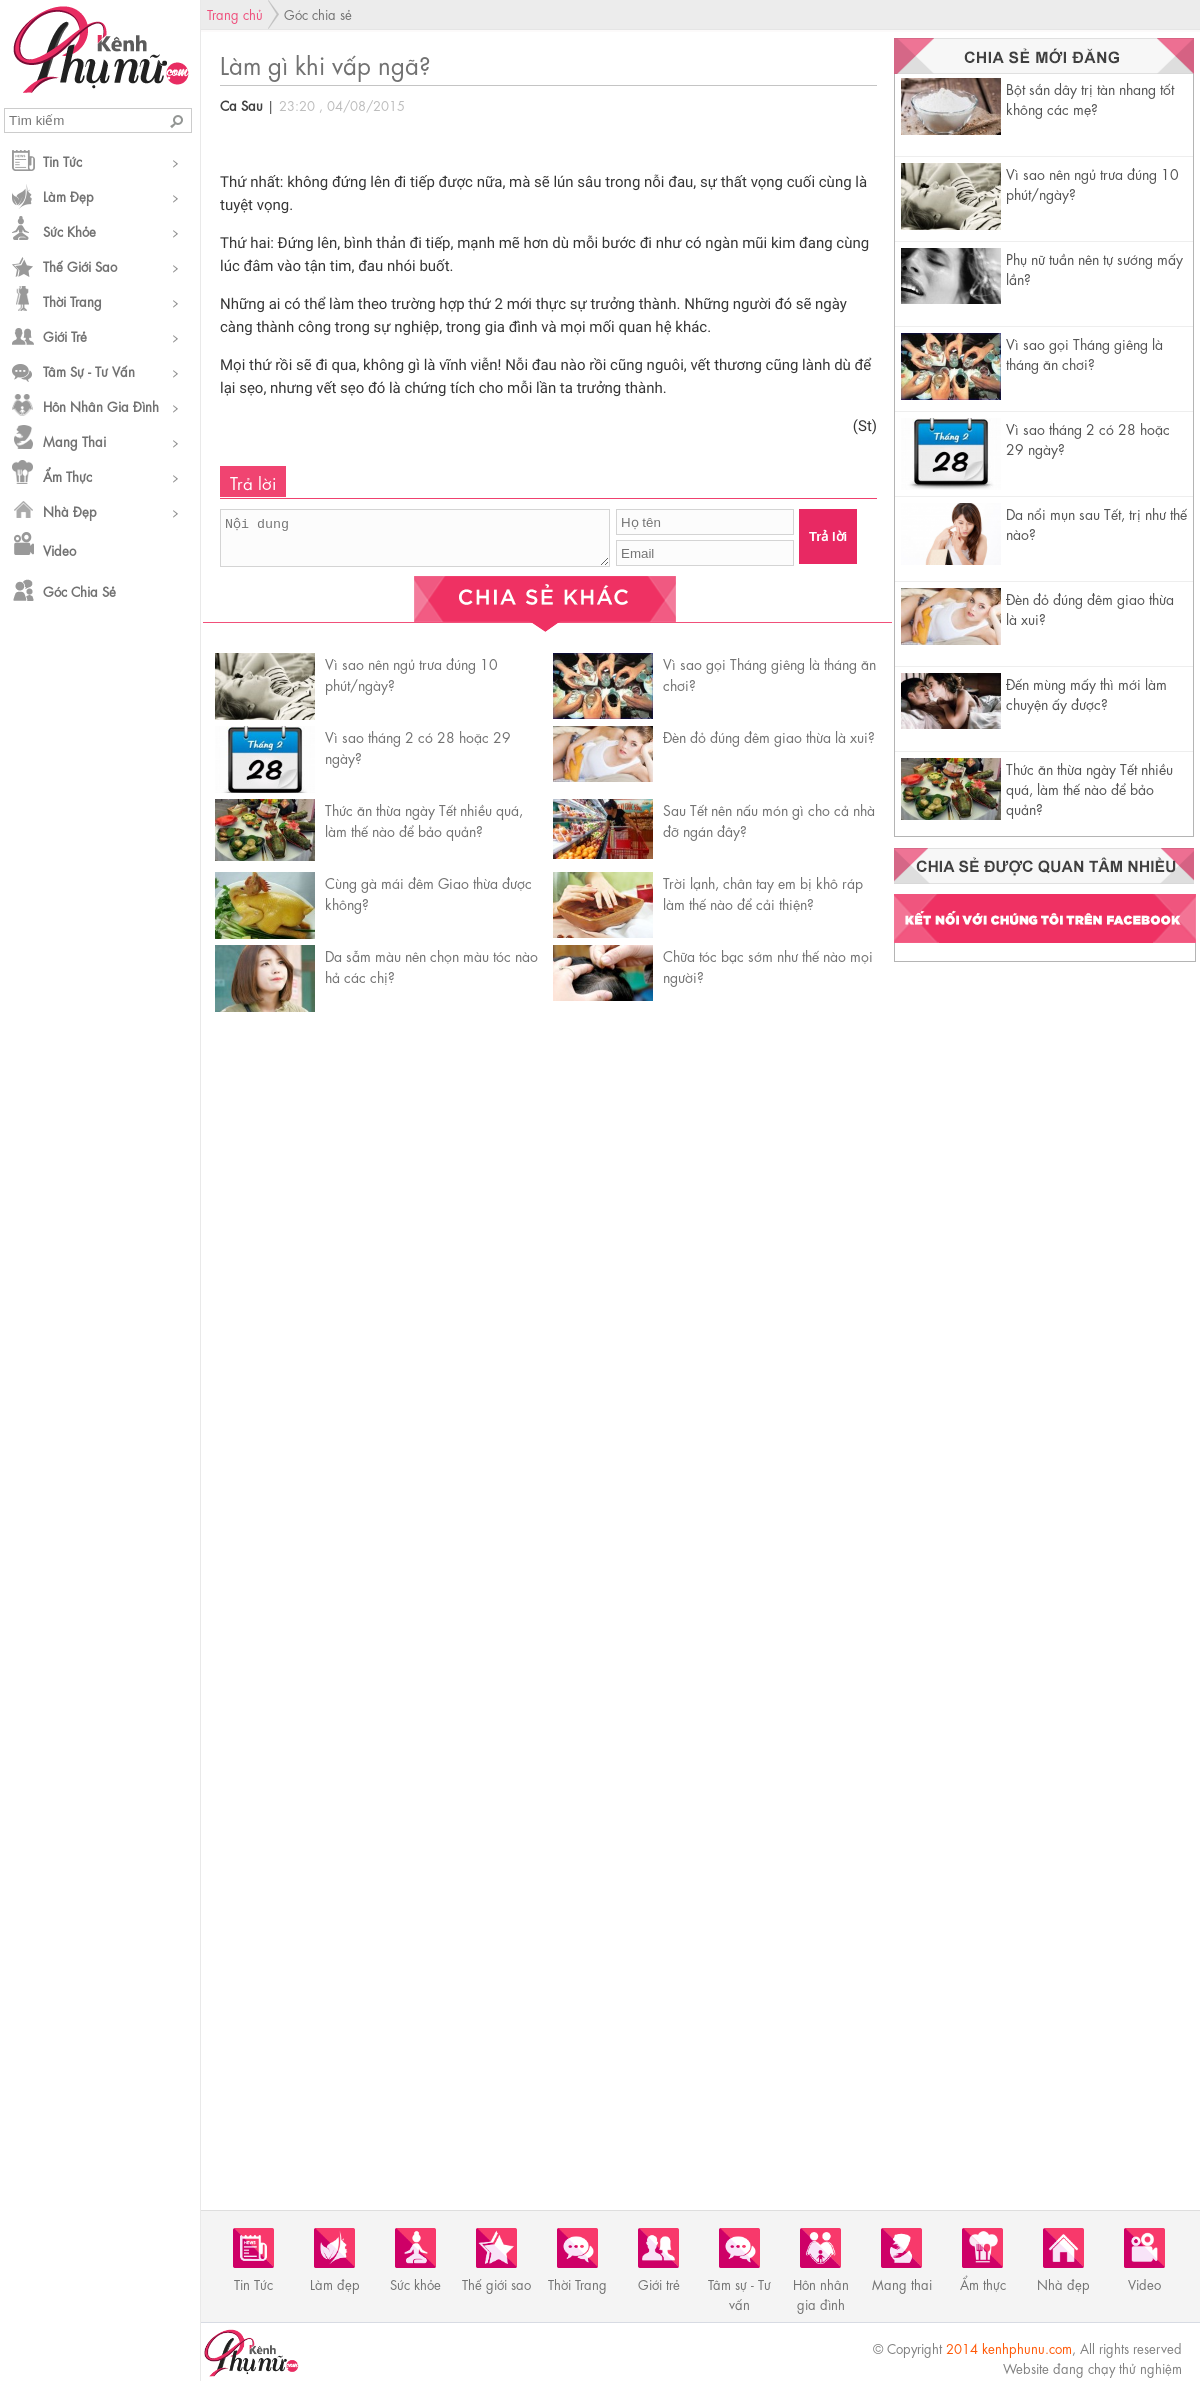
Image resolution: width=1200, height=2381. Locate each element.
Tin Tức (62, 160)
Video (59, 549)
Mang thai (74, 440)
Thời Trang (72, 300)
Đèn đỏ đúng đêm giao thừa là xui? (769, 736)
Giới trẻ (65, 335)
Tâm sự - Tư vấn (89, 370)
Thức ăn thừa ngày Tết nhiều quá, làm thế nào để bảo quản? (1089, 788)
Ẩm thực (67, 475)
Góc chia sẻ (79, 590)
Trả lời (828, 536)
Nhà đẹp (70, 510)
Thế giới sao (80, 265)
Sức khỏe (69, 230)
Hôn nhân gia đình (101, 405)
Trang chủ (235, 13)
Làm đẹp (68, 195)
